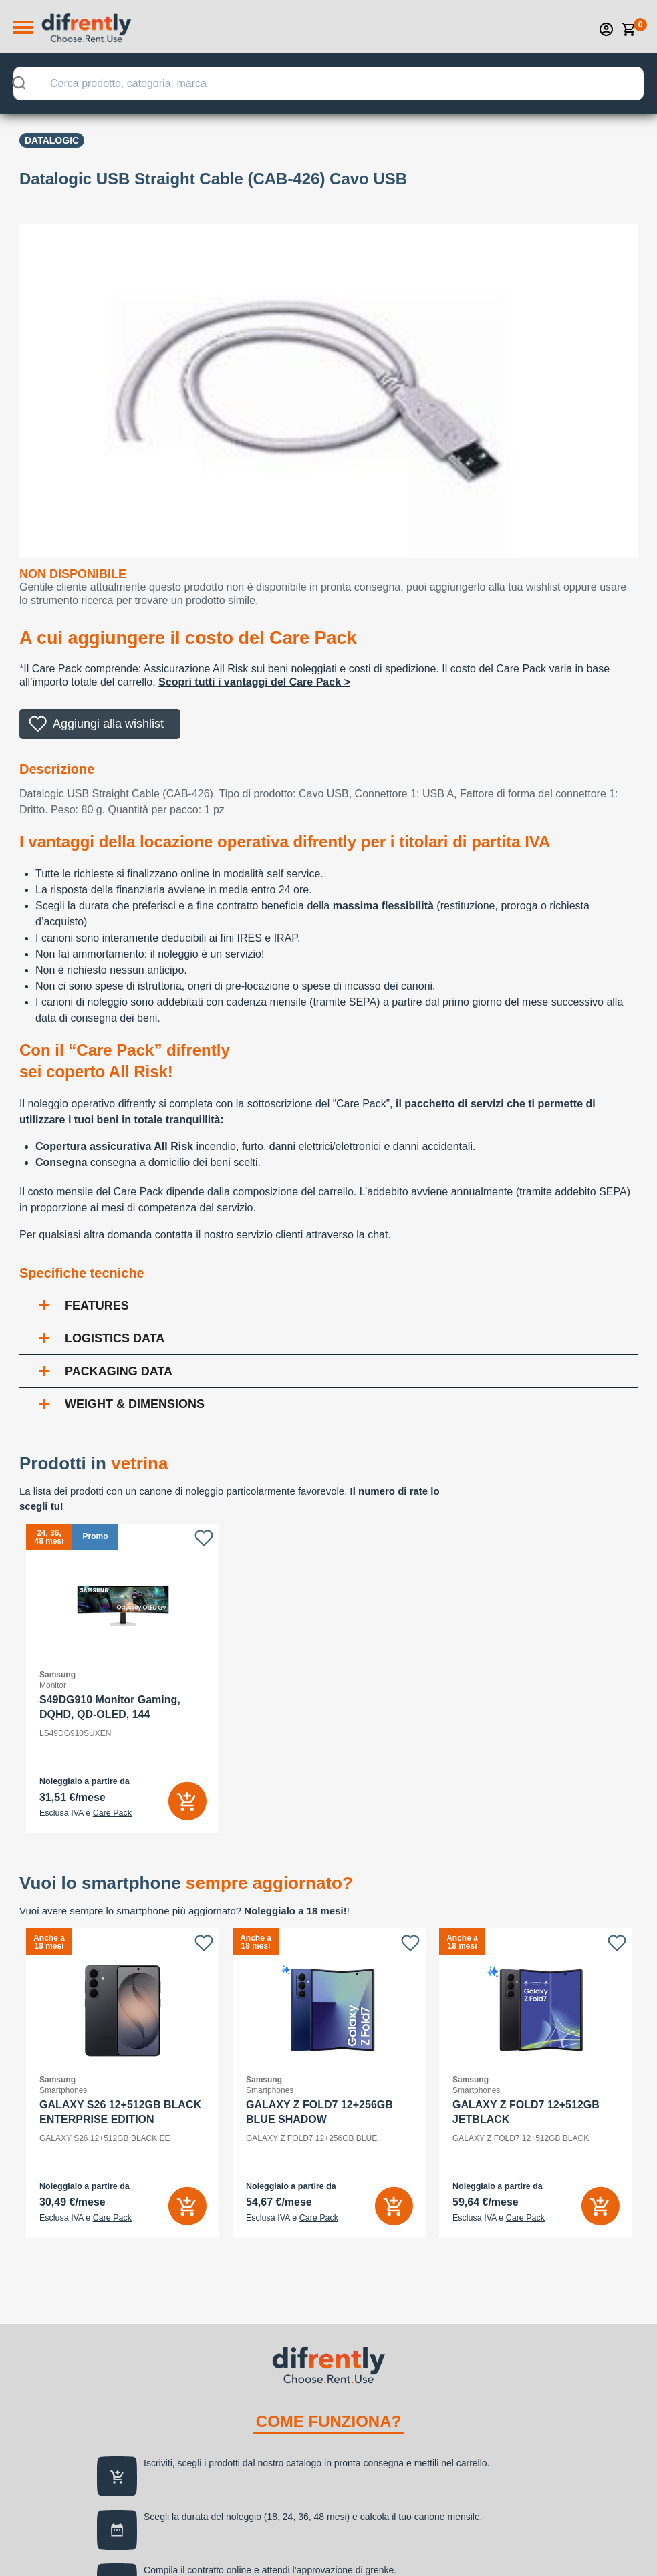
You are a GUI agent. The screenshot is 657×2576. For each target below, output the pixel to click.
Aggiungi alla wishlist (108, 723)
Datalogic (52, 140)
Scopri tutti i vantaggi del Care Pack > (254, 682)
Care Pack (112, 1813)
